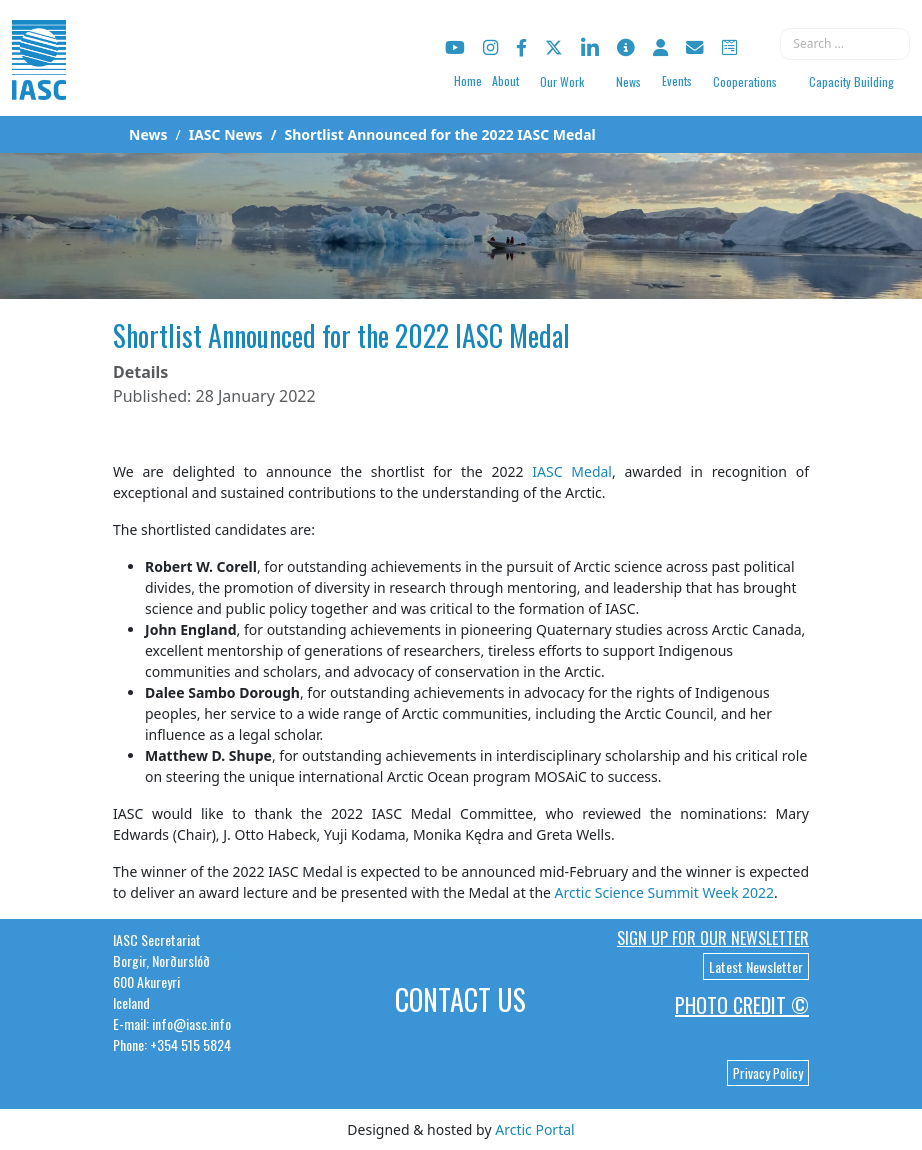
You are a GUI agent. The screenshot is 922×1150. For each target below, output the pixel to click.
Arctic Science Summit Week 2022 (665, 892)
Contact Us (460, 999)
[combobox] (845, 44)
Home (468, 80)
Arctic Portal (534, 1129)
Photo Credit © (742, 1005)
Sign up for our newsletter (713, 938)
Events (677, 80)
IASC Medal (572, 471)
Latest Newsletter (756, 966)
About (505, 80)
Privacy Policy (768, 1073)
